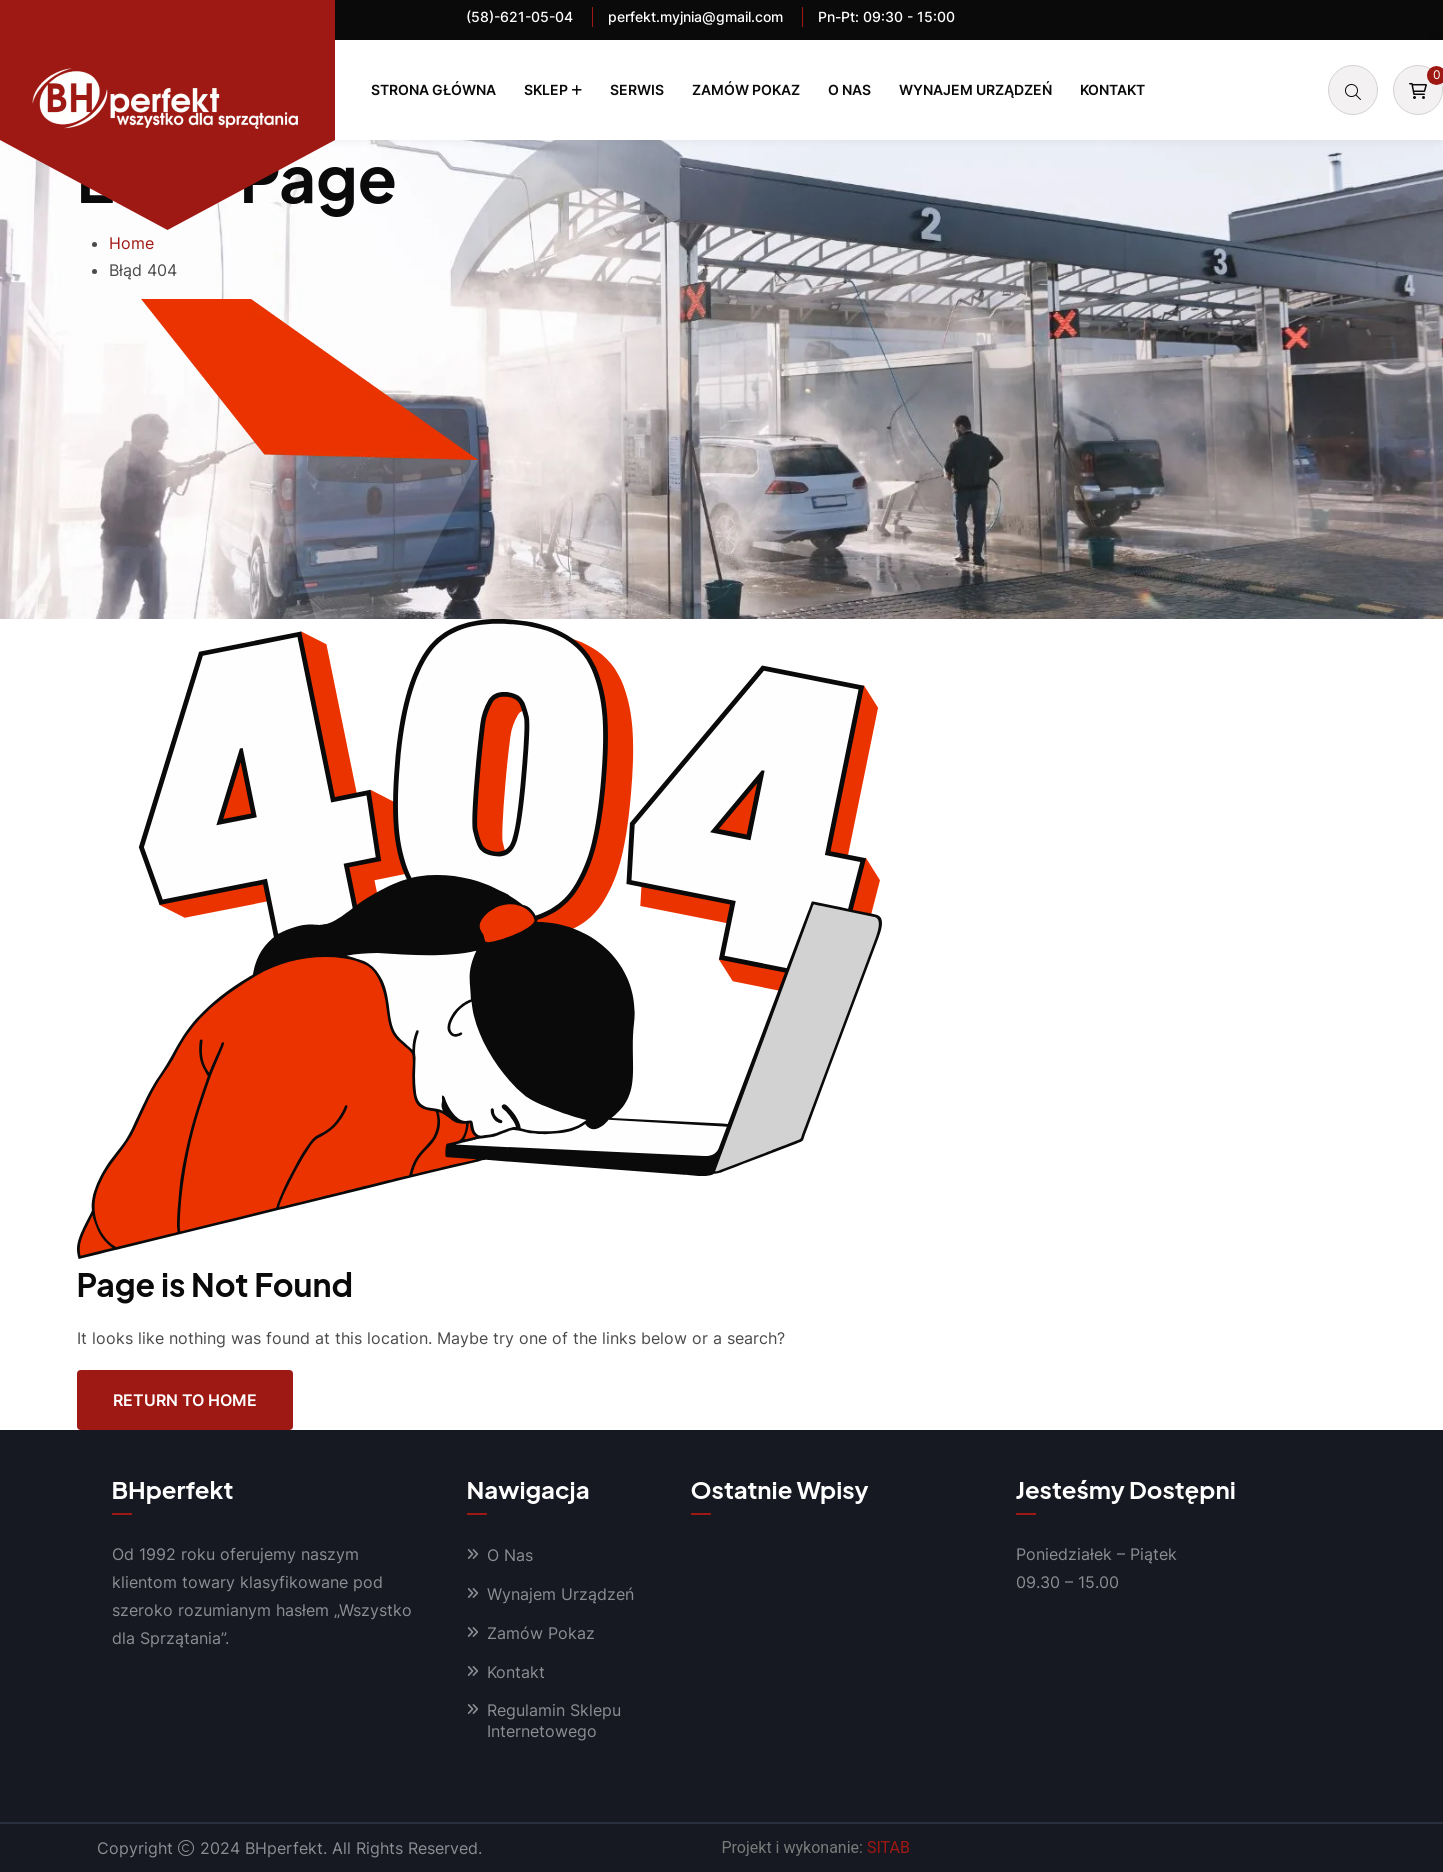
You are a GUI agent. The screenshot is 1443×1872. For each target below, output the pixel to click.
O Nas (849, 89)
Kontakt (1112, 89)
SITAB (888, 1847)
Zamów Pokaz (746, 89)
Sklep (546, 89)
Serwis (637, 89)
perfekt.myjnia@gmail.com (695, 16)
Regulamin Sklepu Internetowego (554, 1720)
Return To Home (185, 1399)
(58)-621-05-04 (519, 16)
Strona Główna (433, 89)
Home (131, 243)
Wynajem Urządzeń (975, 89)
